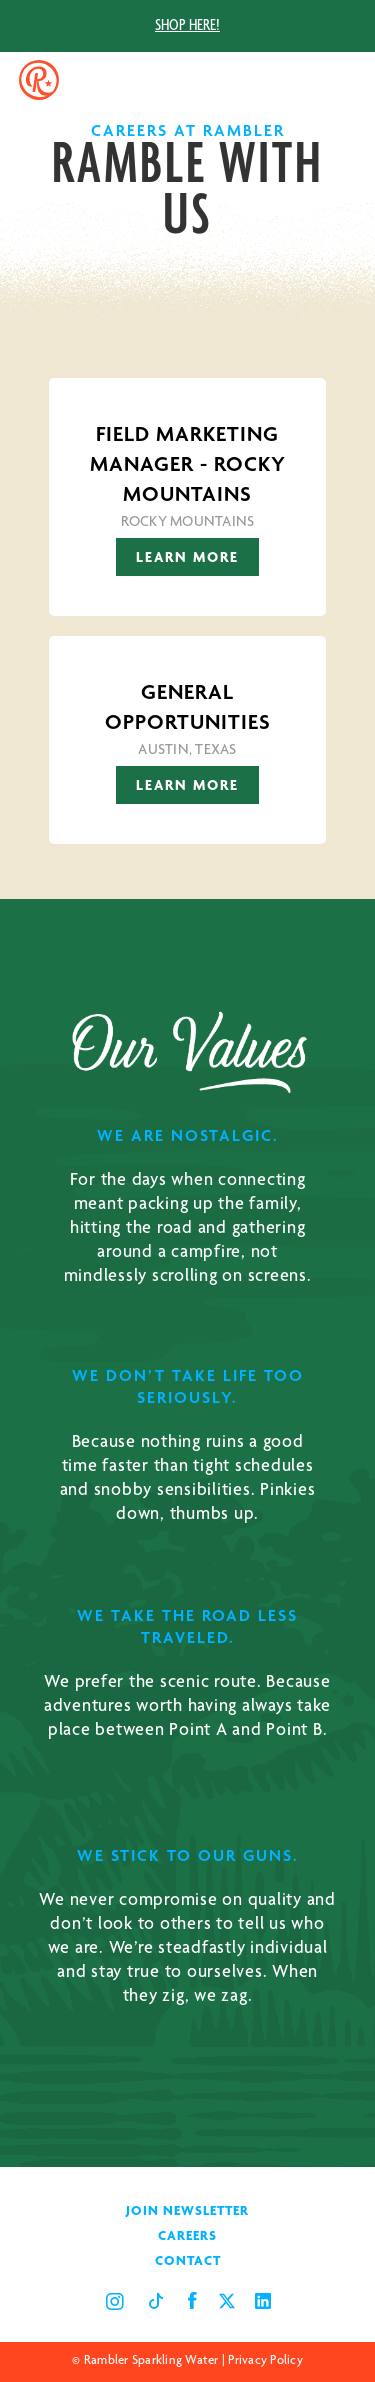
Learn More (187, 558)
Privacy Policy (265, 2361)
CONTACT (188, 2262)
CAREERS (187, 2237)
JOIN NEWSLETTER (187, 2212)
